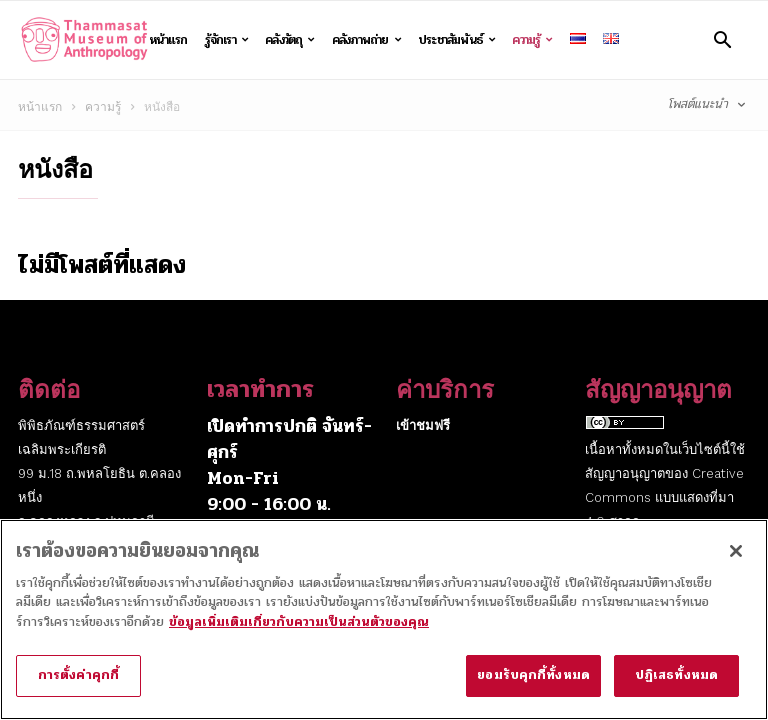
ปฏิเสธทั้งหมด (676, 688)
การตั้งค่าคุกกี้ (78, 688)
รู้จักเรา (227, 40)
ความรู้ (532, 40)
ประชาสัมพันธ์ (456, 40)
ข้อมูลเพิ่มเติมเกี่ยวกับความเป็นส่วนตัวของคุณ (299, 635)
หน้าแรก (168, 39)
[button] (722, 39)
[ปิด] (736, 564)
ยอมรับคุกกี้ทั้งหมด (533, 688)
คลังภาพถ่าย (366, 40)
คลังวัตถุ (290, 40)
